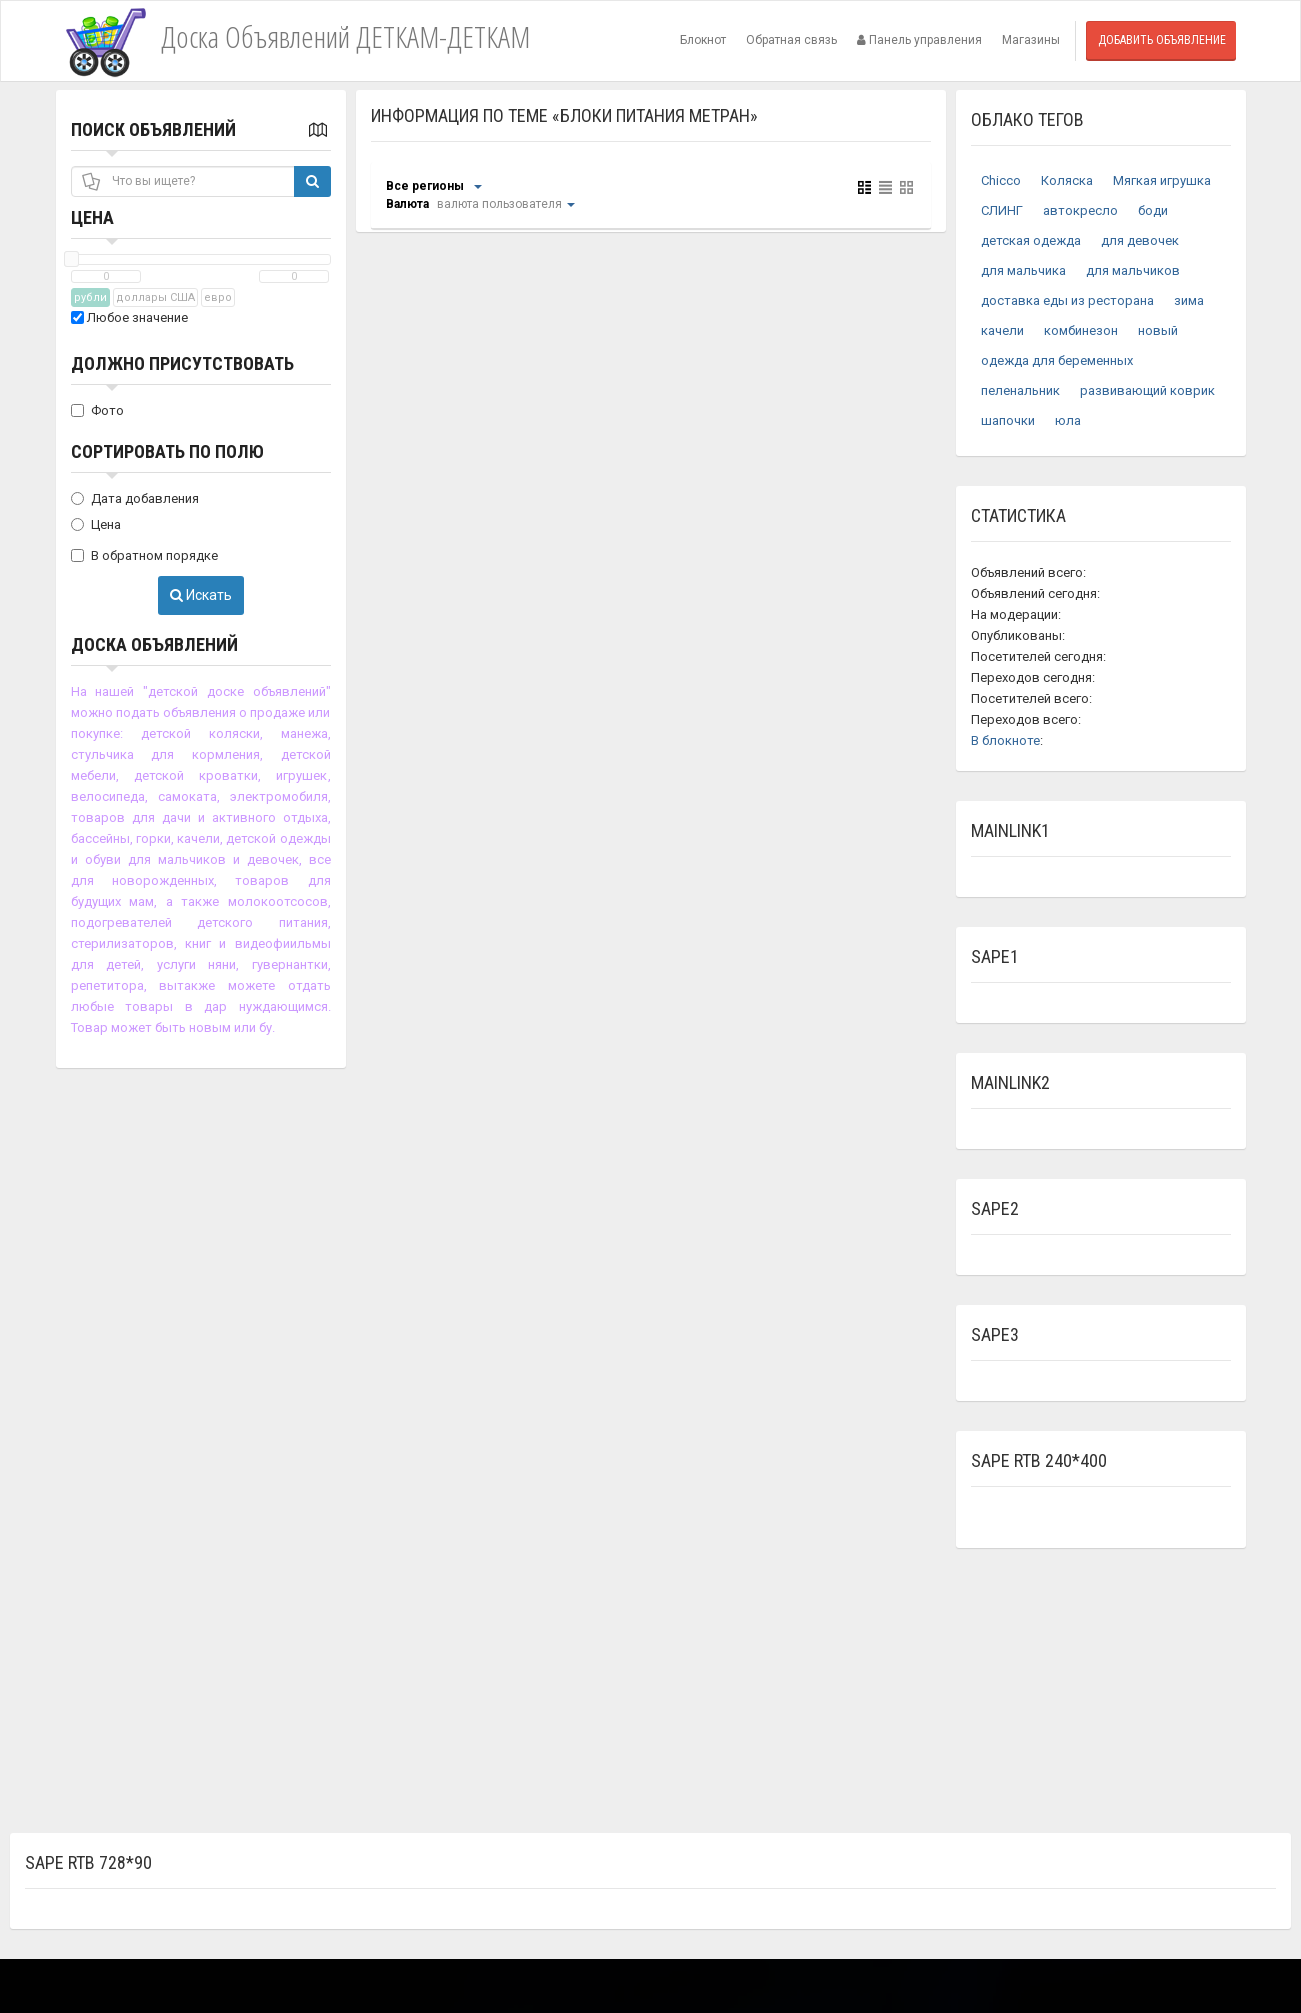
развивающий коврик (1147, 390)
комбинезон (1081, 330)
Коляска (1067, 180)
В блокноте (1005, 740)
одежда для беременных (1057, 360)
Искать (201, 595)
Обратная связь (791, 40)
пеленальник (1020, 390)
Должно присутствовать (182, 363)
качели (1002, 330)
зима (1189, 300)
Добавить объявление (1162, 40)
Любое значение (129, 317)
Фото (97, 410)
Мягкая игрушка (1162, 180)
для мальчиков (1133, 270)
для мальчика (1023, 270)
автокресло (1080, 210)
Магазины (1031, 40)
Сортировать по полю (167, 451)
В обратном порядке (144, 555)
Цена (92, 217)
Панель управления (919, 40)
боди (1153, 210)
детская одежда (1031, 240)
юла (1068, 420)
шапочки (1008, 420)
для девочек (1140, 240)
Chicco (1001, 180)
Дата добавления (135, 498)
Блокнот (703, 40)
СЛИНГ (1002, 210)
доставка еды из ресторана (1067, 300)
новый (1158, 330)
